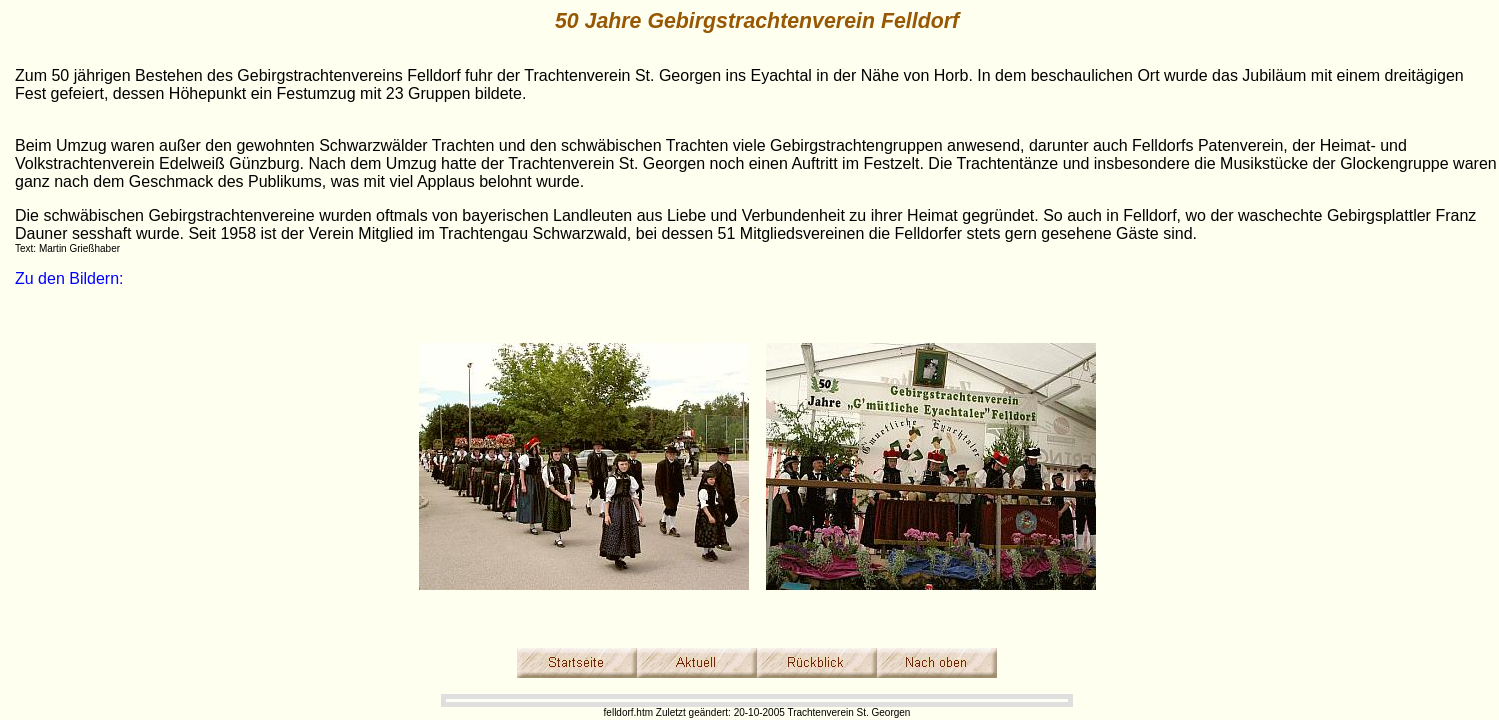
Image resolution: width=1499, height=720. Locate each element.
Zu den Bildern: (69, 278)
